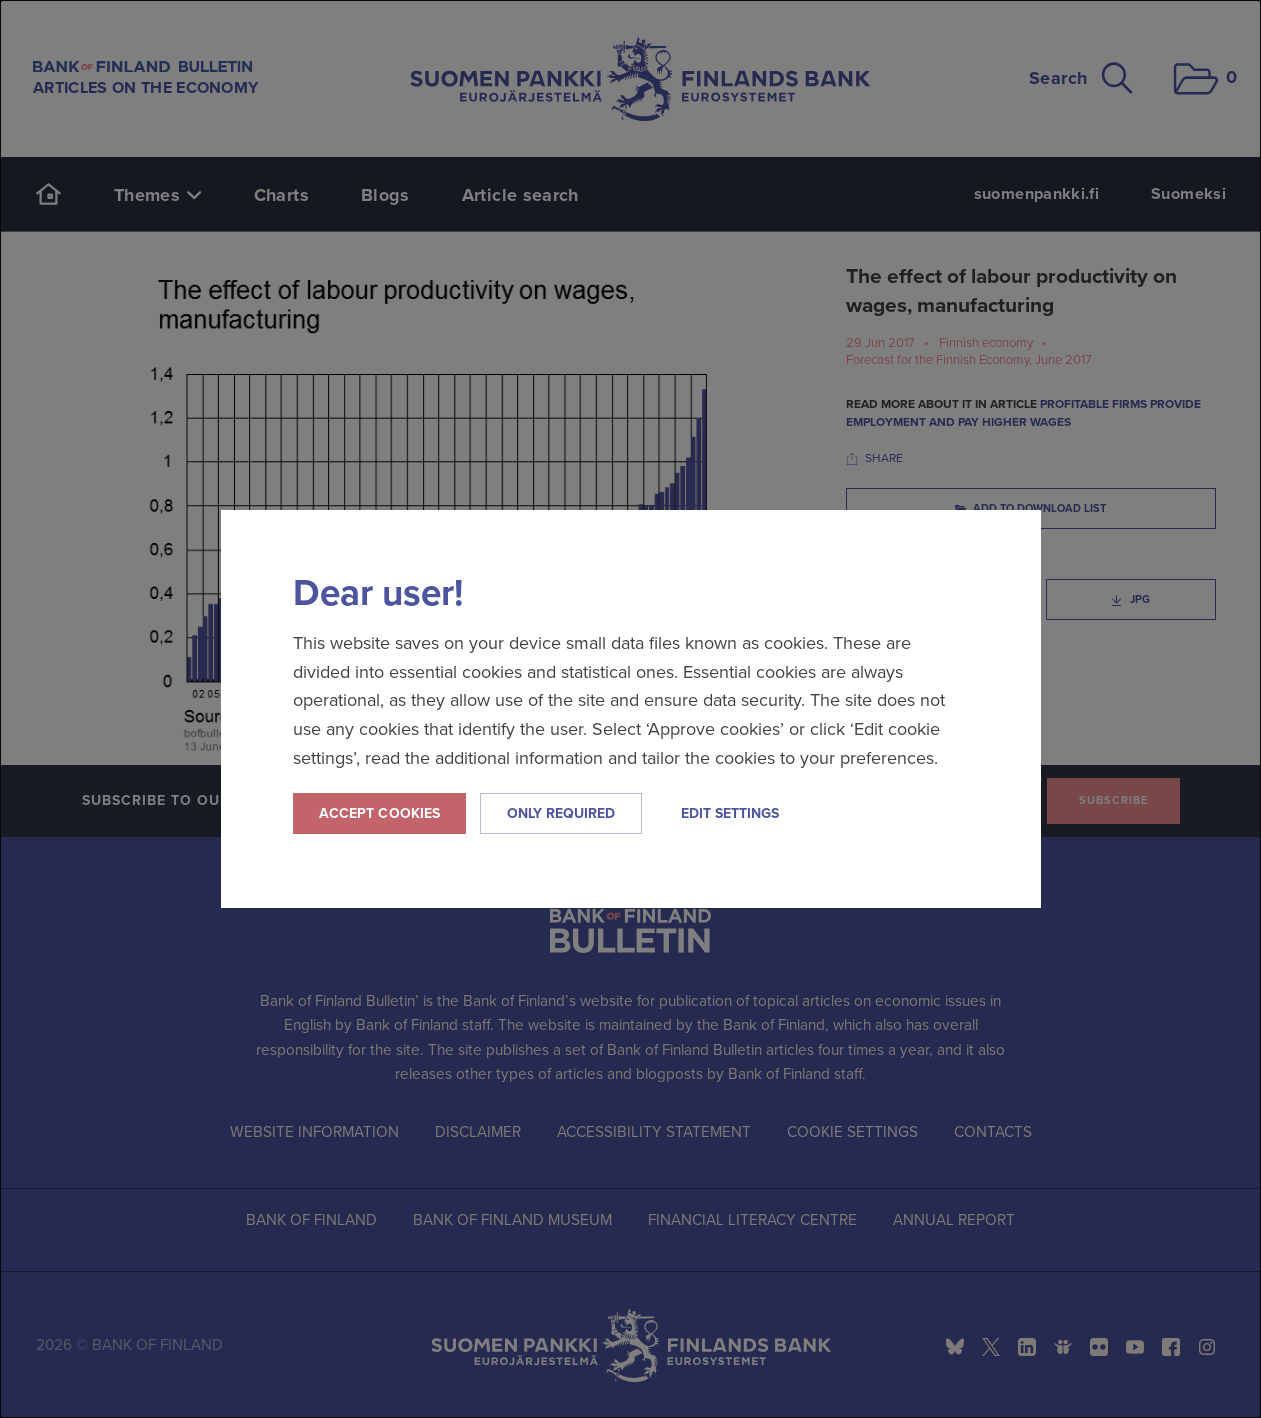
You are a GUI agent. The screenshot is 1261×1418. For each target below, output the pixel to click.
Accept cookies (380, 813)
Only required (561, 813)
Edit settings (730, 813)
